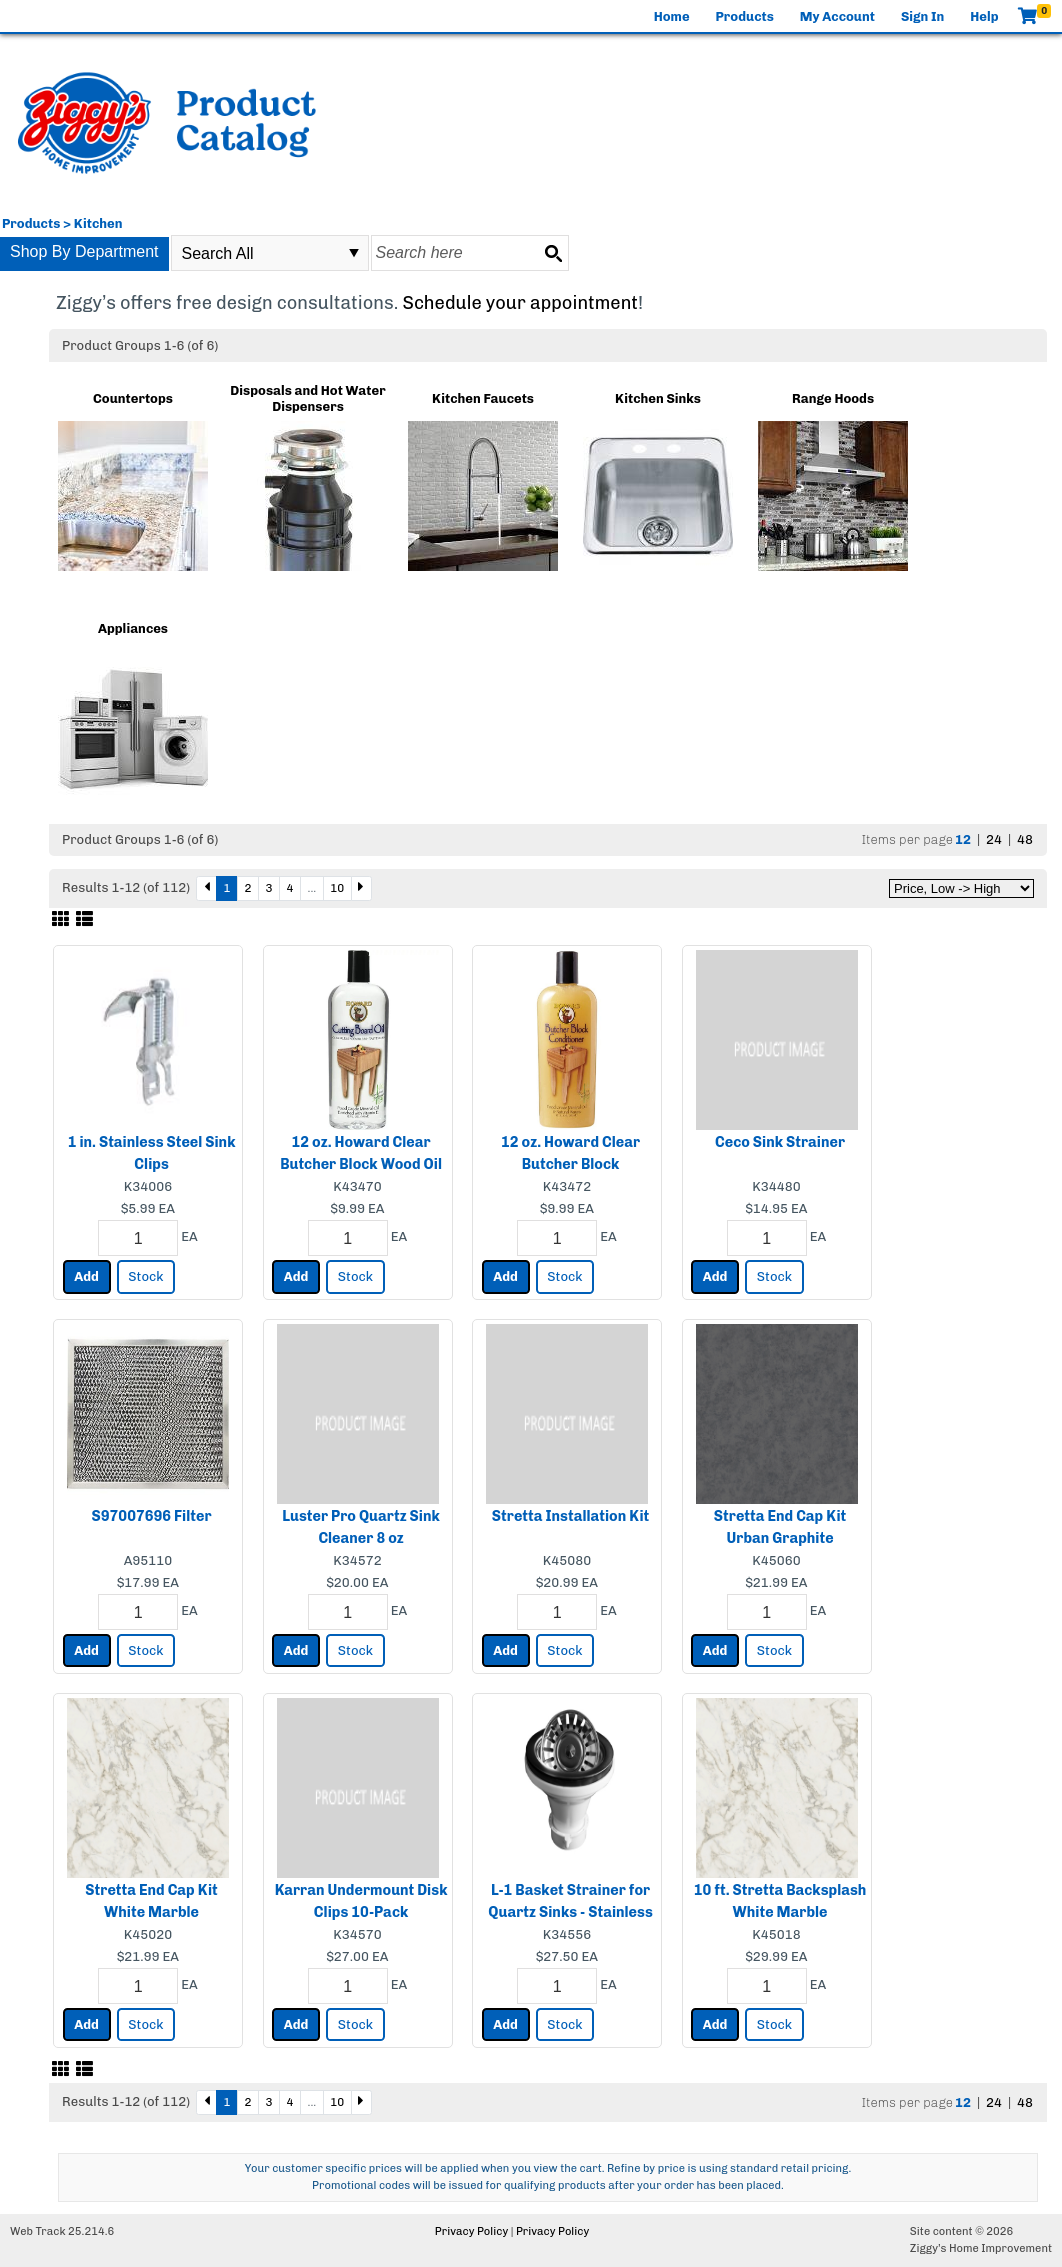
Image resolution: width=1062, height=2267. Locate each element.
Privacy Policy (471, 2231)
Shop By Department (84, 251)
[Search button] (553, 253)
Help (984, 16)
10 (337, 888)
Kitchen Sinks (658, 398)
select (354, 253)
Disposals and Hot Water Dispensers (307, 398)
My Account (837, 16)
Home (672, 16)
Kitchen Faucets (483, 398)
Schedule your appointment (520, 303)
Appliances (133, 628)
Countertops (133, 398)
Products (745, 16)
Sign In (922, 16)
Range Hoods (833, 398)
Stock (145, 1276)
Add (86, 1276)
